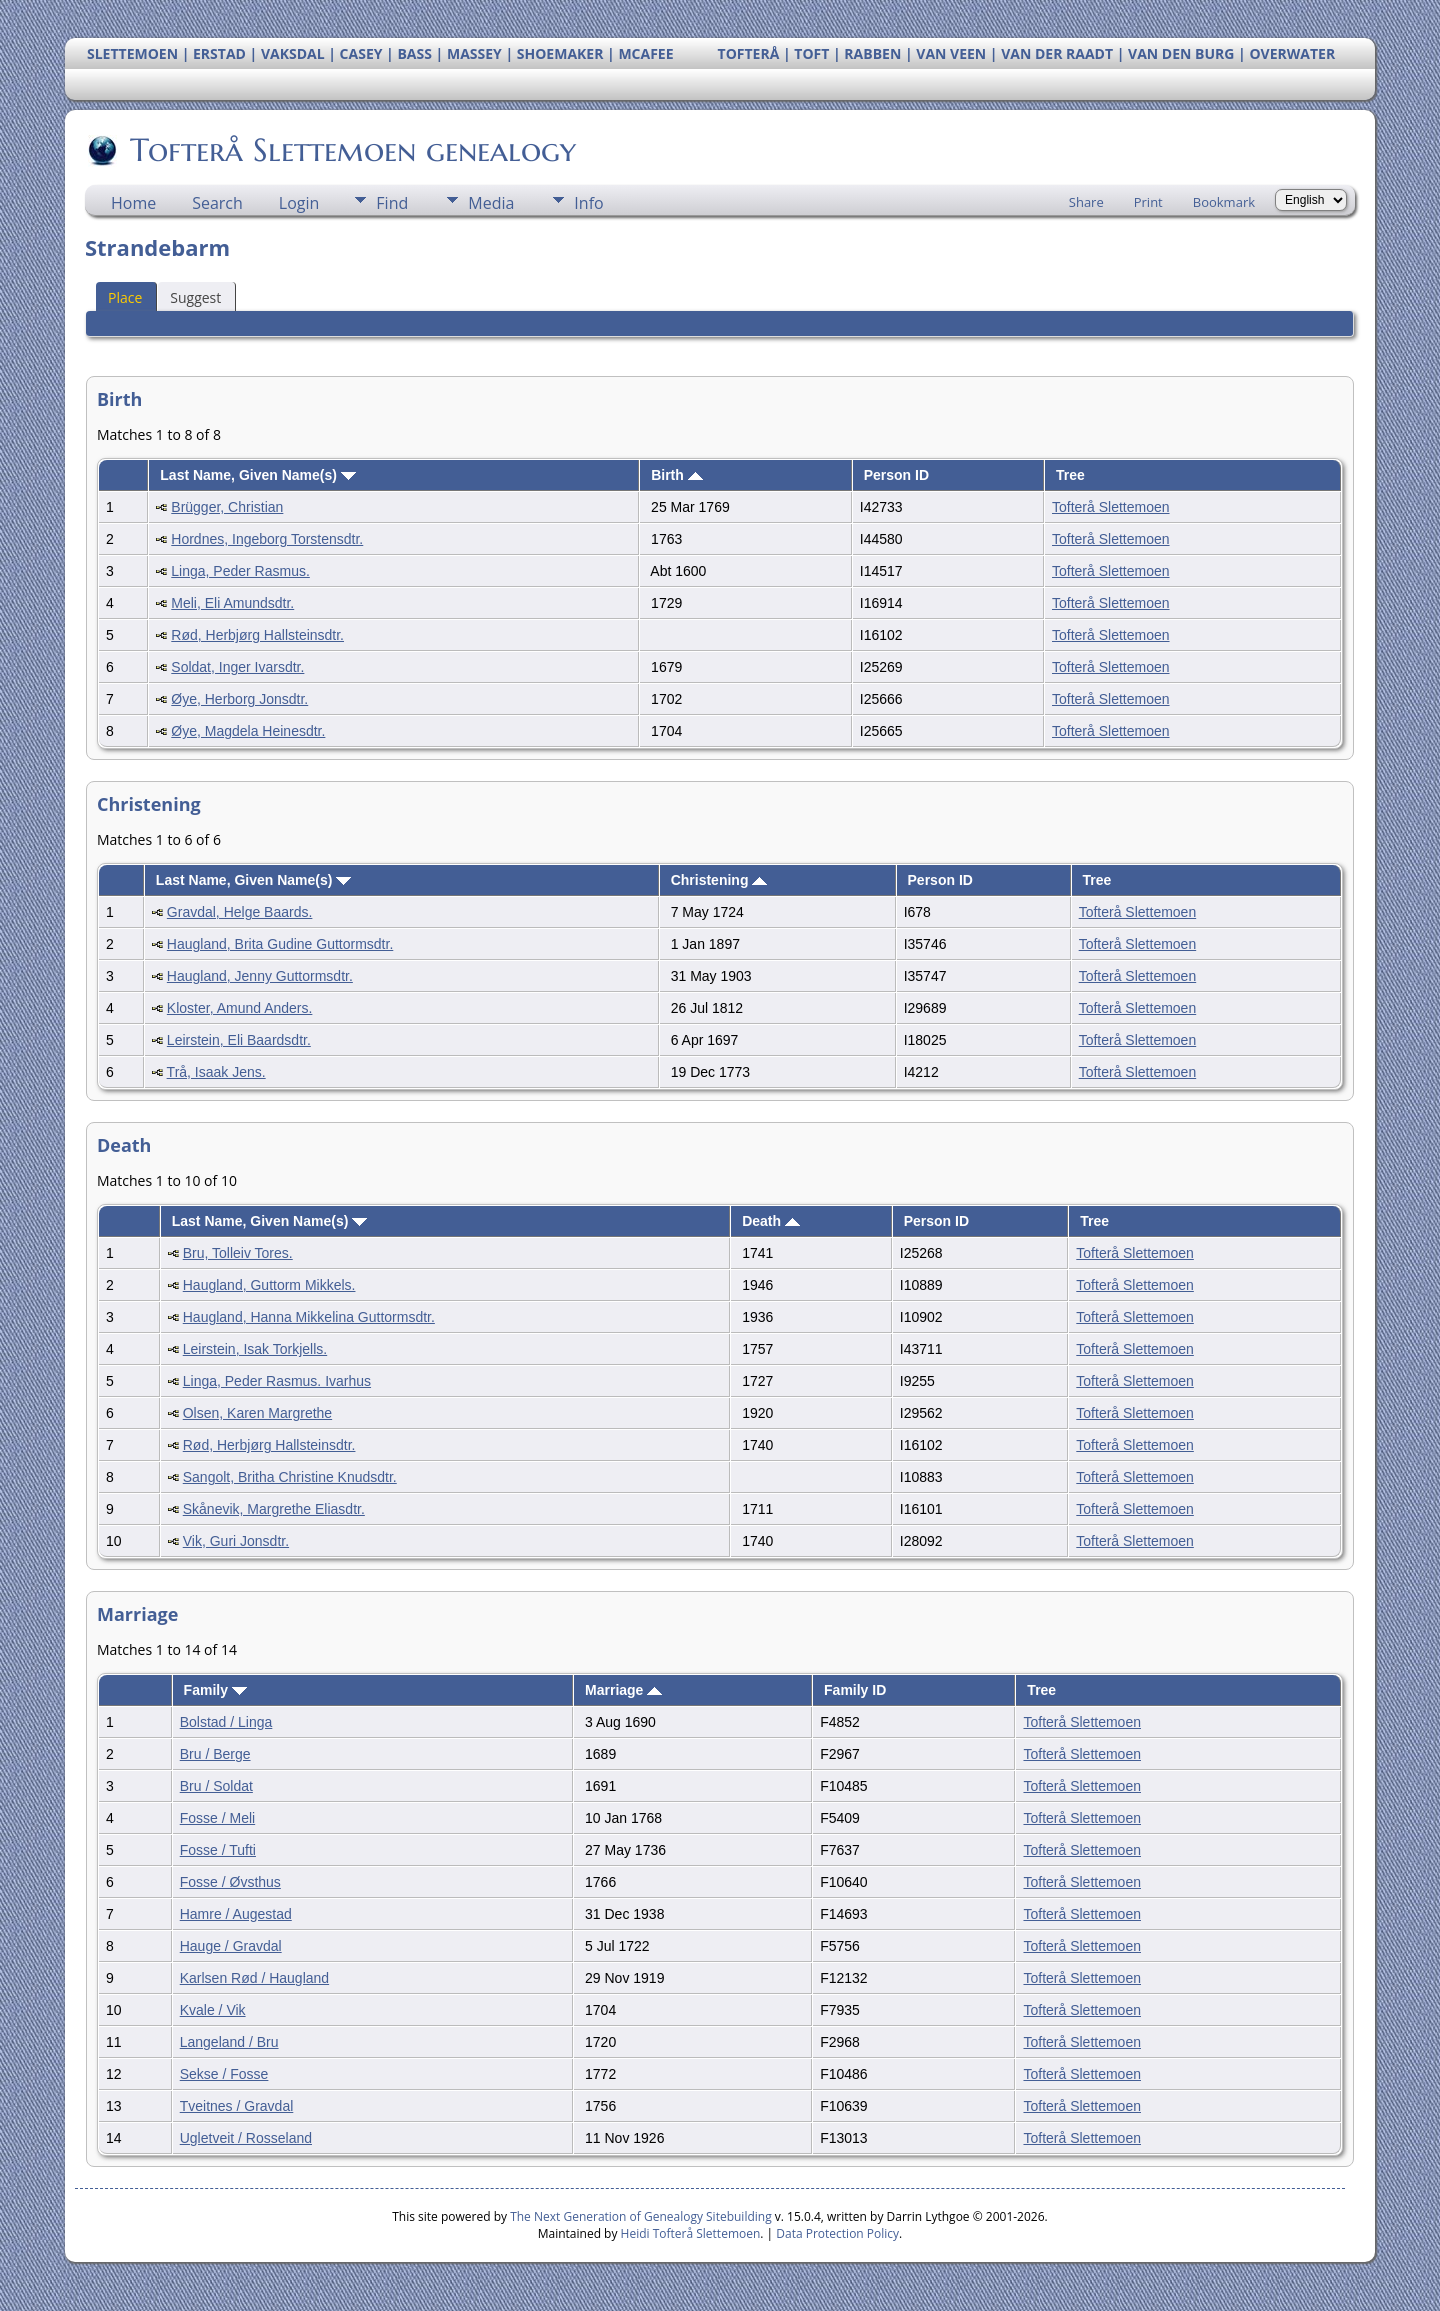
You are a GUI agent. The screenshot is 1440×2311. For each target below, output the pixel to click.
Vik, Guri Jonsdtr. (236, 1541)
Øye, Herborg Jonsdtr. (239, 699)
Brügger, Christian (227, 507)
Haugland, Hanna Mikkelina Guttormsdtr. (309, 1317)
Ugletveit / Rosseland (246, 2138)
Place (125, 297)
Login (299, 203)
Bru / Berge (215, 1754)
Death (771, 1221)
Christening (719, 880)
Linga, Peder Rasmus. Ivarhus (277, 1381)
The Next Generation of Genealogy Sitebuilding (641, 2216)
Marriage (623, 1690)
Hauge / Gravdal (231, 1946)
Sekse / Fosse (224, 2074)
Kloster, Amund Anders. (240, 1008)
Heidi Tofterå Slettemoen (691, 2233)
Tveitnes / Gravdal (237, 2106)
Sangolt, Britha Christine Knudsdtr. (290, 1477)
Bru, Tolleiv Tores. (238, 1253)
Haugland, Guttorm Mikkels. (269, 1285)
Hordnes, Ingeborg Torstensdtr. (267, 539)
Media (491, 203)
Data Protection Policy (837, 2233)
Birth (677, 475)
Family (215, 1690)
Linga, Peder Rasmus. (240, 571)
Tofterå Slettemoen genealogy (351, 150)
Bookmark (1224, 202)
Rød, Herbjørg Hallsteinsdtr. (257, 635)
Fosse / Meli (217, 1818)
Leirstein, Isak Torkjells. (255, 1349)
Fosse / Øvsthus (230, 1882)
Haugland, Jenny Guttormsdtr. (260, 976)
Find (392, 203)
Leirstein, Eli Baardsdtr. (239, 1040)
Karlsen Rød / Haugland (254, 1978)
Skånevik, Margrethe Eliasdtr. (274, 1509)
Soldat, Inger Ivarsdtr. (237, 667)
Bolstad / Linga (226, 1722)
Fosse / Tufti (218, 1850)
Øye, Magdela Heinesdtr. (248, 731)
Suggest (195, 297)
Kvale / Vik (213, 2010)
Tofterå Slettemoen (1111, 507)
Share (1086, 202)
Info (588, 203)
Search (217, 203)
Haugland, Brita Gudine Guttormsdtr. (280, 944)
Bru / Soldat (216, 1786)
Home (133, 203)
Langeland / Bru (229, 2042)
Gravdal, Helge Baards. (240, 912)
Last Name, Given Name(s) (258, 475)
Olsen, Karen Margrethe (257, 1413)
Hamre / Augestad (236, 1914)
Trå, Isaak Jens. (216, 1072)
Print (1148, 202)
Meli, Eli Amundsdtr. (232, 603)
